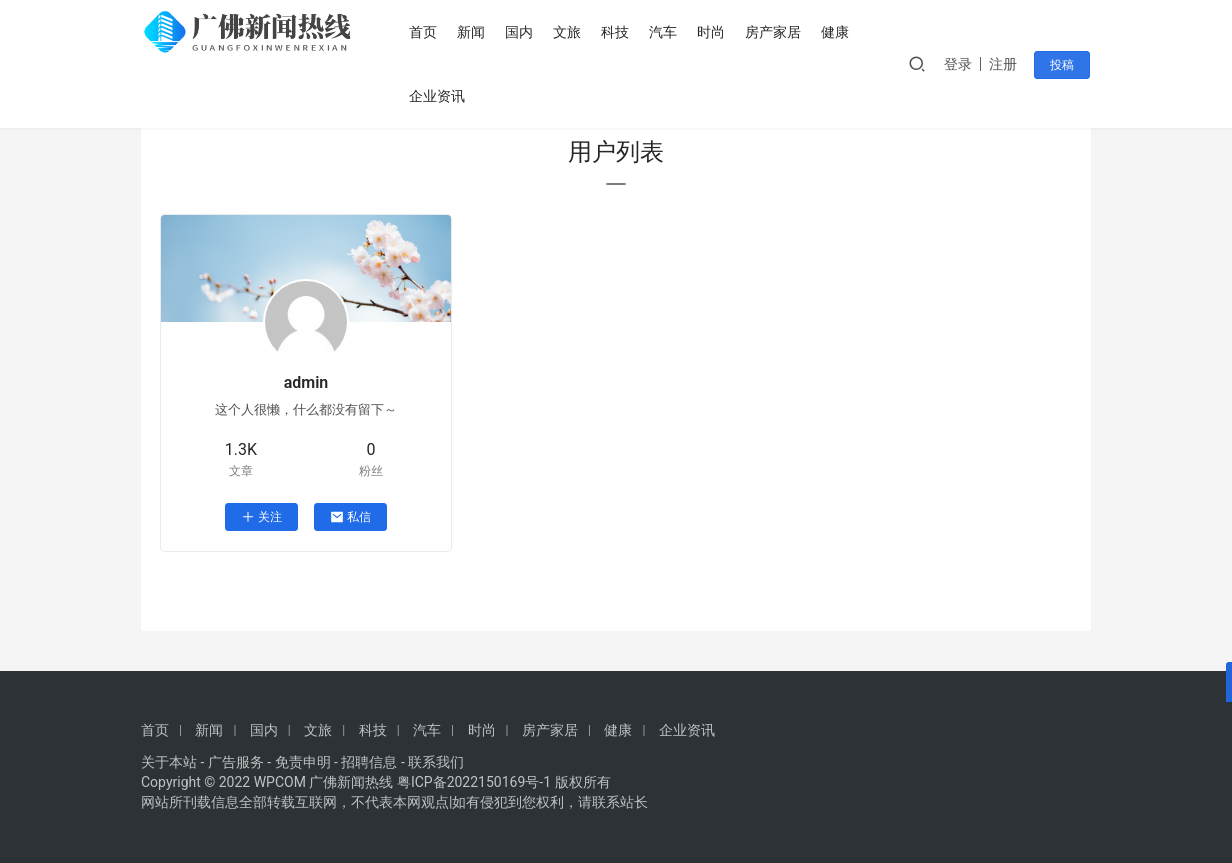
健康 (837, 32)
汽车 (665, 32)
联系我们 (436, 762)
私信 (350, 517)
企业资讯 (439, 96)
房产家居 (775, 32)
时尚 (713, 32)
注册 (1005, 64)
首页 (425, 32)
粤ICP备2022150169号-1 (474, 782)
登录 (960, 64)
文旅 (569, 32)
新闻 (473, 32)
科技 (617, 32)
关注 (261, 517)
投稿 (1063, 65)
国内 (521, 32)
